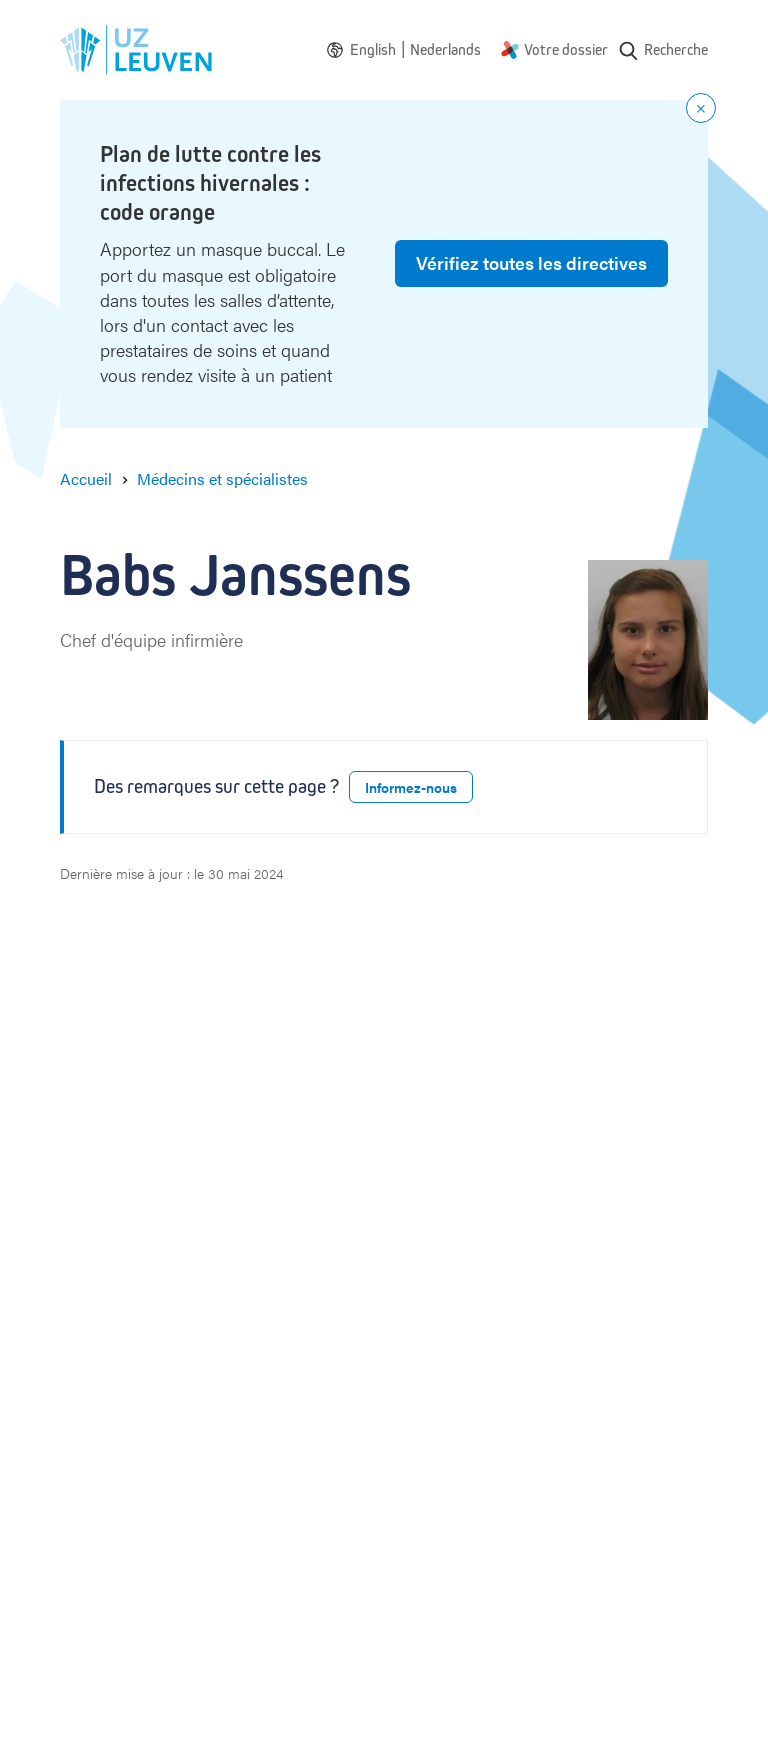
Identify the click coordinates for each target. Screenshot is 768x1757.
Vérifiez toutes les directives (531, 262)
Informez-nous (411, 787)
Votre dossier (566, 49)
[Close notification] (701, 108)
